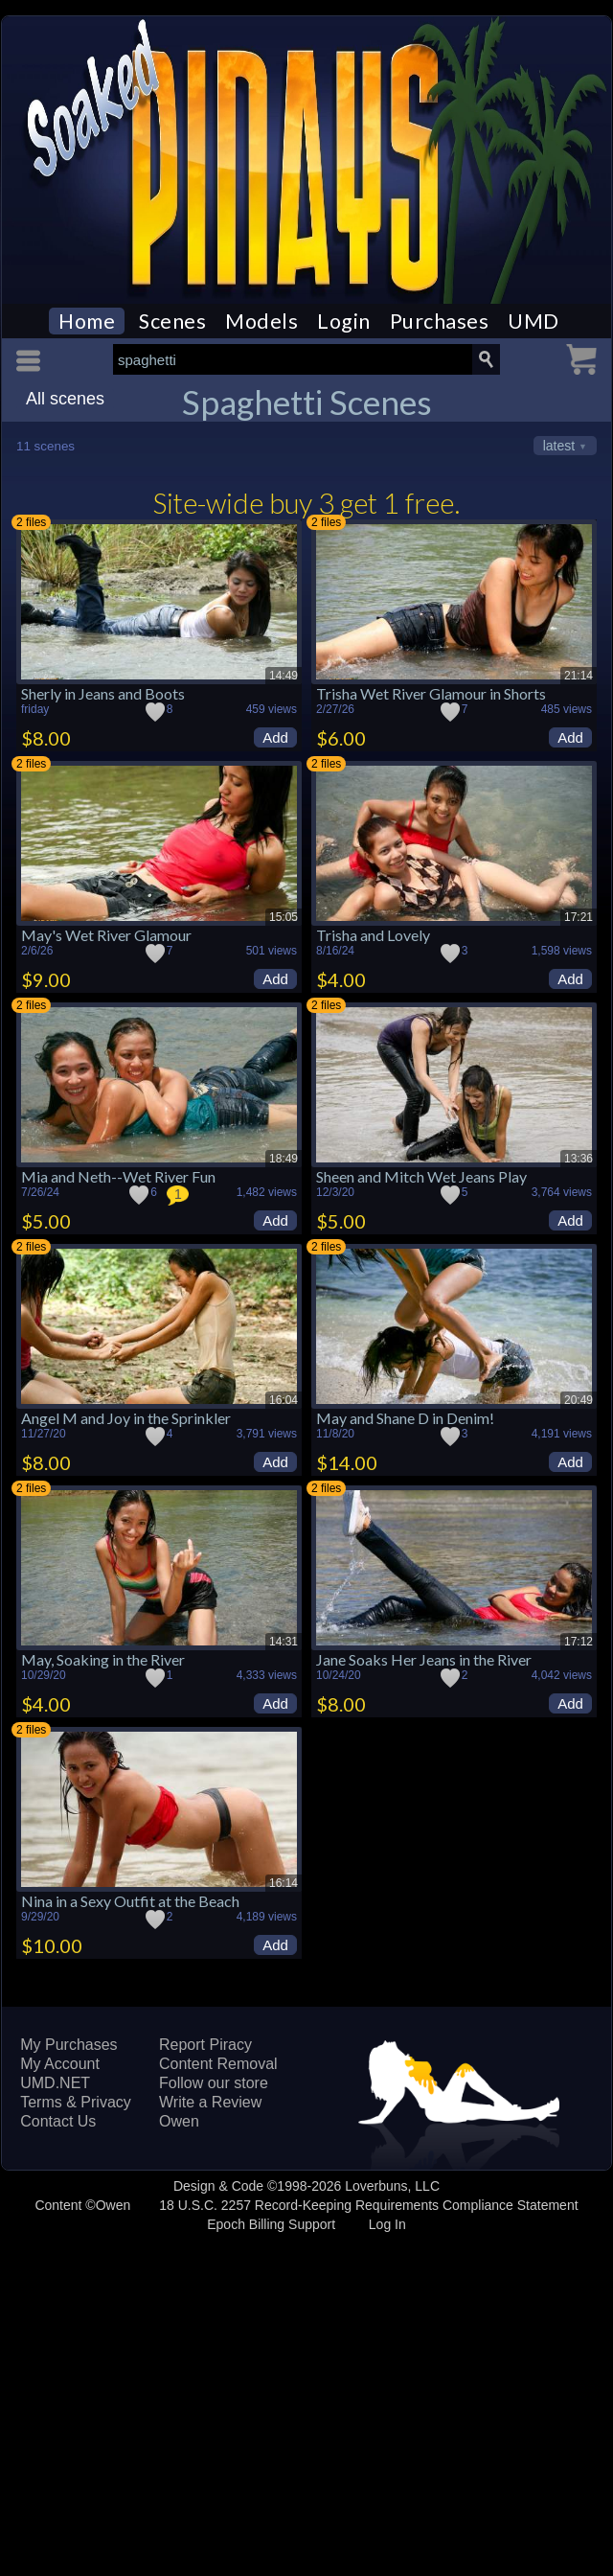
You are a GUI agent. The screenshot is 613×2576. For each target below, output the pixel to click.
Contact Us (58, 2121)
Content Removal (218, 2064)
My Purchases (68, 2044)
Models (261, 321)
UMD (533, 321)
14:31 (283, 1641)
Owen (179, 2121)
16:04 (283, 1400)
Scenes (172, 321)
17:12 (578, 1641)
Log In (387, 2224)
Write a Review (210, 2102)
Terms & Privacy (75, 2102)
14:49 (283, 675)
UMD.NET (55, 2083)
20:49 (578, 1400)
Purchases (439, 321)
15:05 (283, 917)
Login (344, 321)
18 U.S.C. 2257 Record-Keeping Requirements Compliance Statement (368, 2205)
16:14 (283, 1883)
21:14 (578, 675)
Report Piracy (205, 2044)
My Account (60, 2064)
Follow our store (213, 2083)
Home (86, 321)
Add (275, 737)
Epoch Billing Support (271, 2224)
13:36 (578, 1158)
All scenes (65, 398)
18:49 (283, 1158)
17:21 (578, 917)
